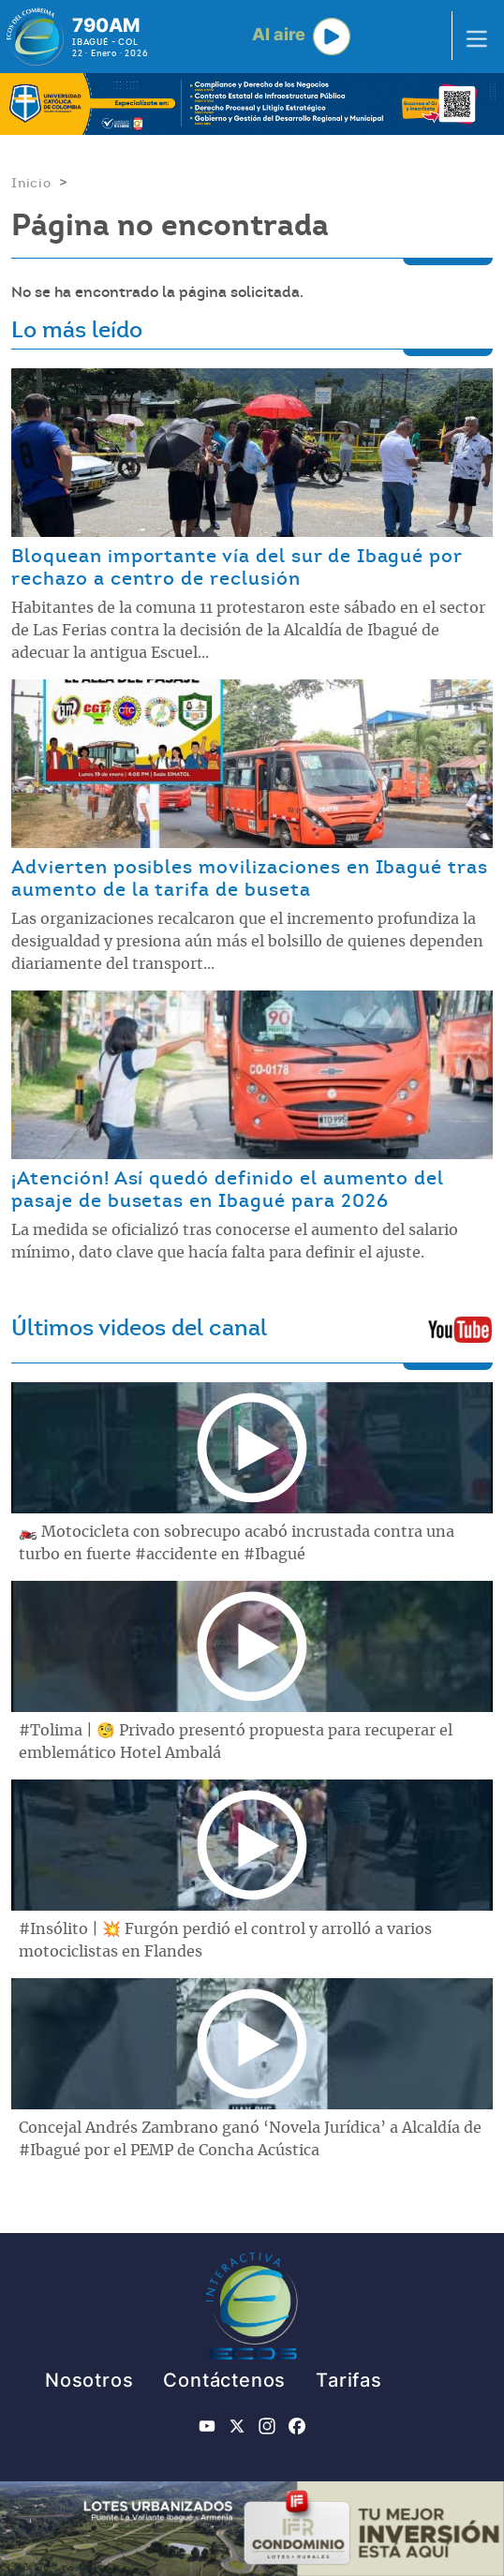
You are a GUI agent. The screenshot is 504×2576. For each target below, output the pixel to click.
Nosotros (89, 2380)
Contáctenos (224, 2380)
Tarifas (349, 2380)
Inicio (31, 182)
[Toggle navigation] (471, 36)
